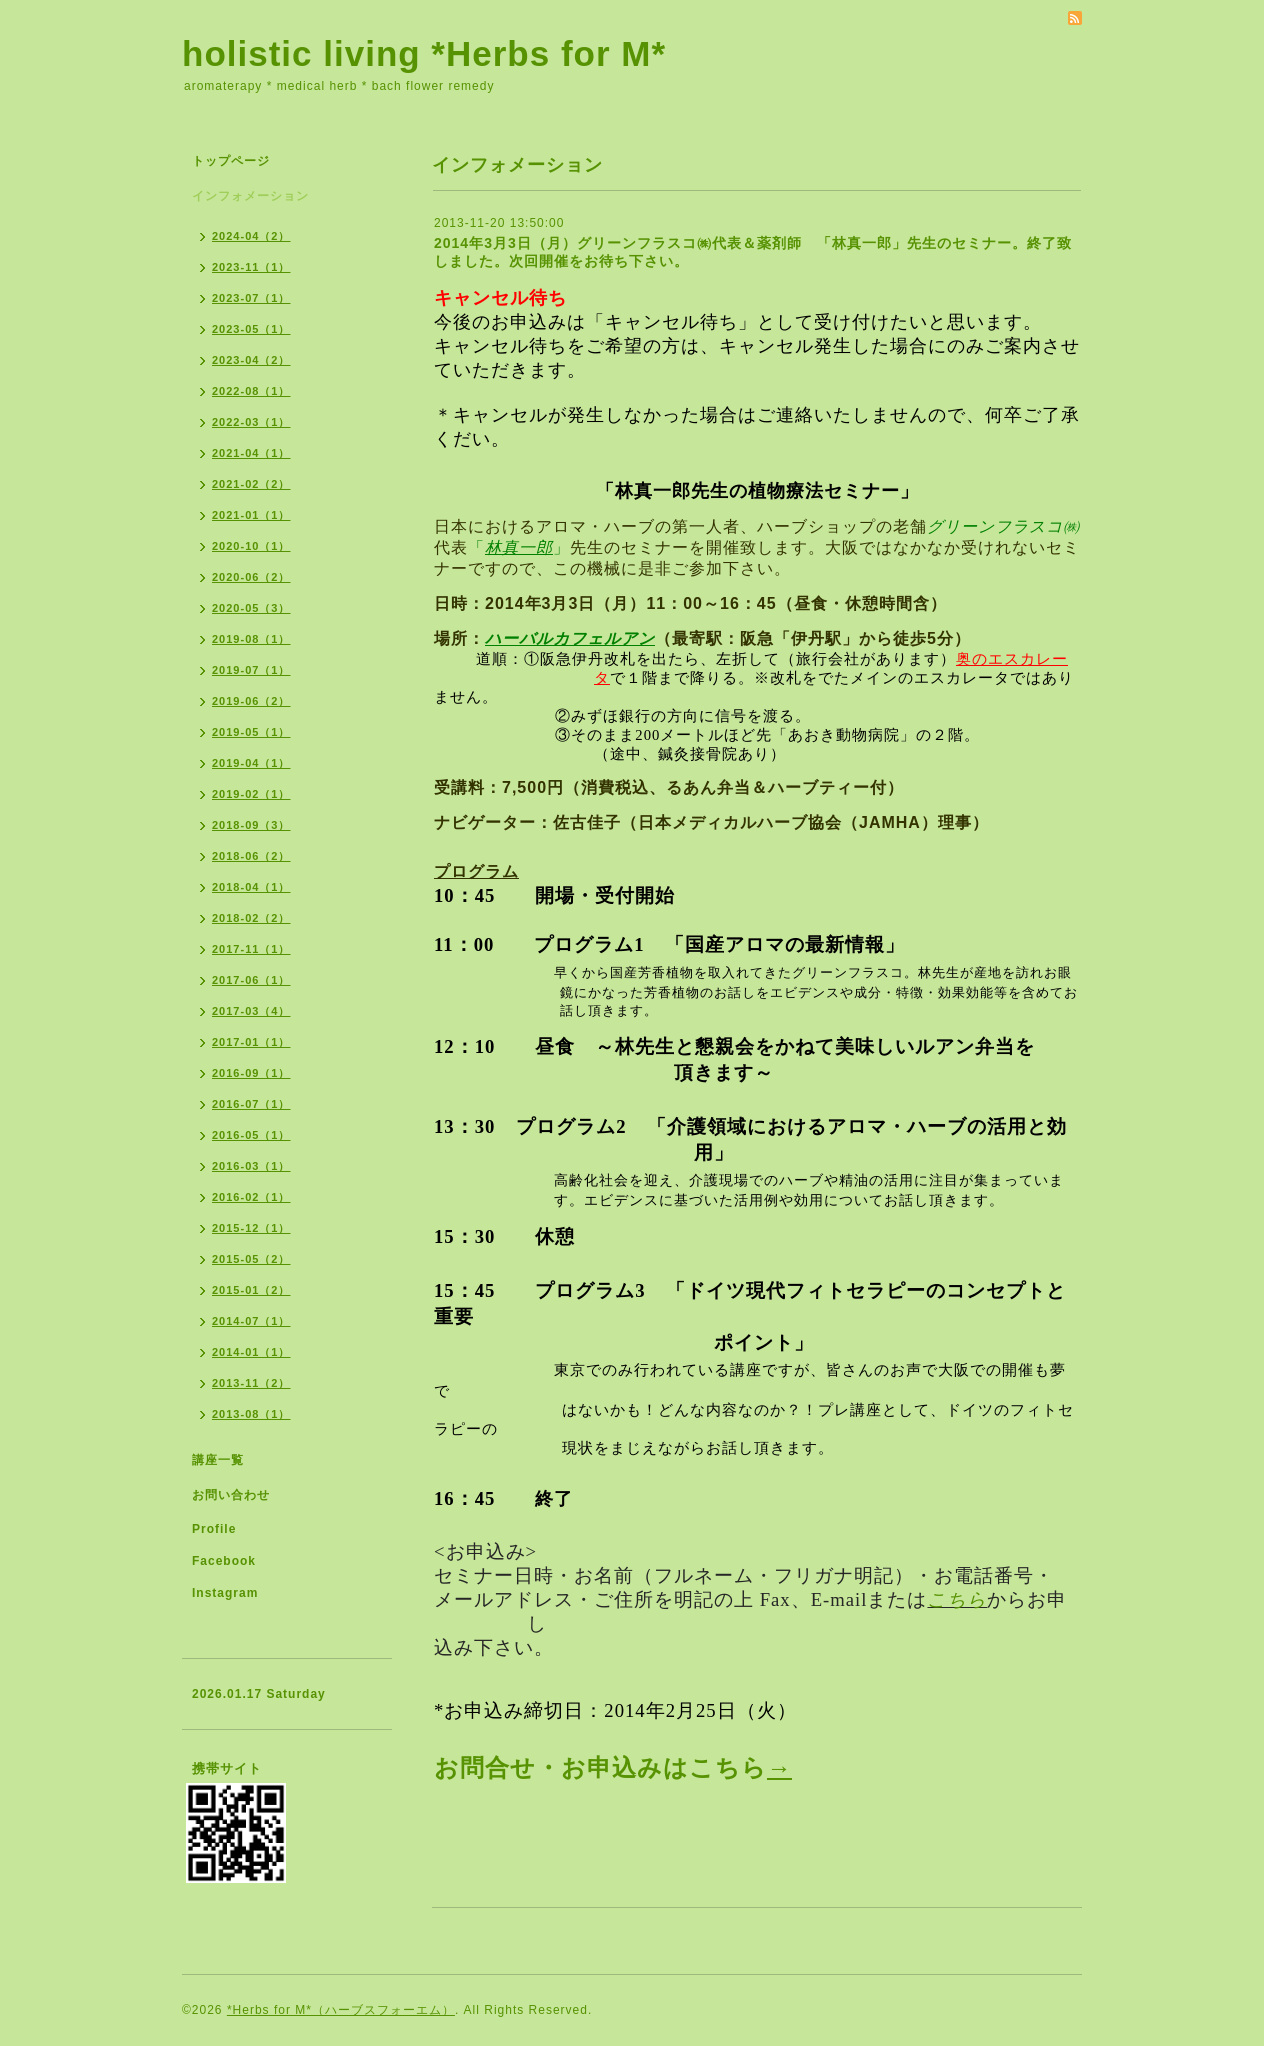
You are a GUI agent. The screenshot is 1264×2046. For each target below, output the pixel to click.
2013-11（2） (251, 1383)
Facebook (224, 1561)
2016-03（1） (251, 1166)
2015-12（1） (251, 1228)
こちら (957, 1599)
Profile (214, 1529)
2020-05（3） (251, 608)
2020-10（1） (251, 546)
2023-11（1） (251, 267)
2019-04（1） (251, 763)
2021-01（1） (251, 515)
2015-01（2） (251, 1290)
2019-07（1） (251, 670)
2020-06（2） (251, 577)
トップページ (231, 161)
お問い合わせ (231, 1495)
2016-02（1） (251, 1197)
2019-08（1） (251, 639)
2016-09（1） (251, 1073)
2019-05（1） (251, 732)
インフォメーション (250, 196)
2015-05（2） (251, 1259)
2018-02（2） (251, 918)
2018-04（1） (251, 887)
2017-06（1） (251, 980)
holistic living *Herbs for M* (424, 53)
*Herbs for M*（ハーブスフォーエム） (341, 2010)
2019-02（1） (251, 794)
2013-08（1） (251, 1414)
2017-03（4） (251, 1011)
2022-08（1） (251, 391)
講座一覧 (218, 1460)
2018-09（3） (251, 825)
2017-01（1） (251, 1042)
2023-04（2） (251, 360)
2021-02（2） (251, 484)
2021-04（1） (251, 453)
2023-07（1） (251, 298)
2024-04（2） (251, 236)
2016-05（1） (251, 1135)
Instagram (225, 1593)
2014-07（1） (251, 1321)
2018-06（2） (251, 856)
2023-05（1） (251, 329)
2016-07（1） (251, 1104)
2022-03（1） (251, 422)
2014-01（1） (251, 1352)
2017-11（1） (251, 949)
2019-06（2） (251, 701)
